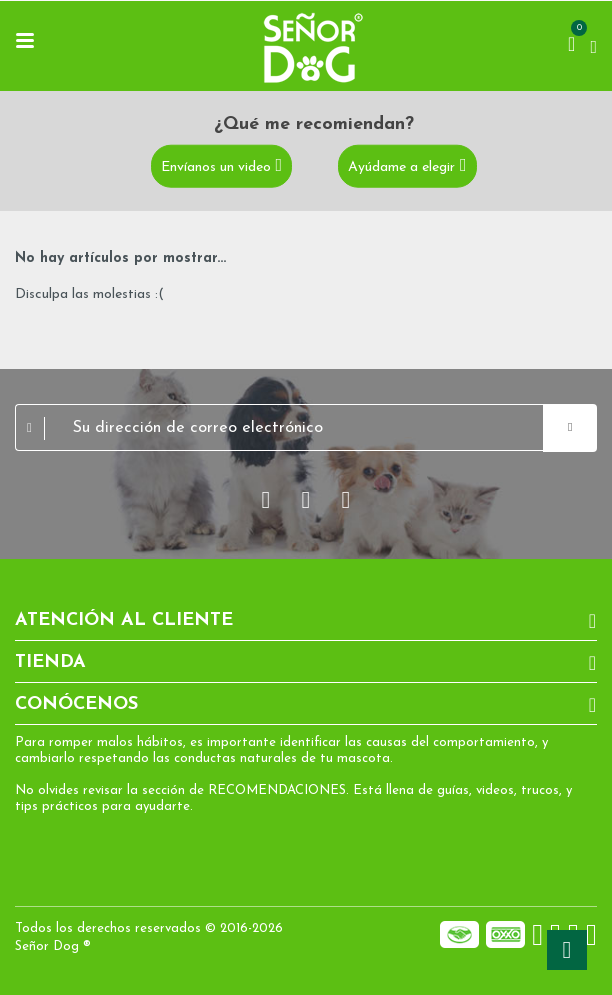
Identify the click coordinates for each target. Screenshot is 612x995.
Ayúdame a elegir (401, 167)
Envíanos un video (216, 167)
